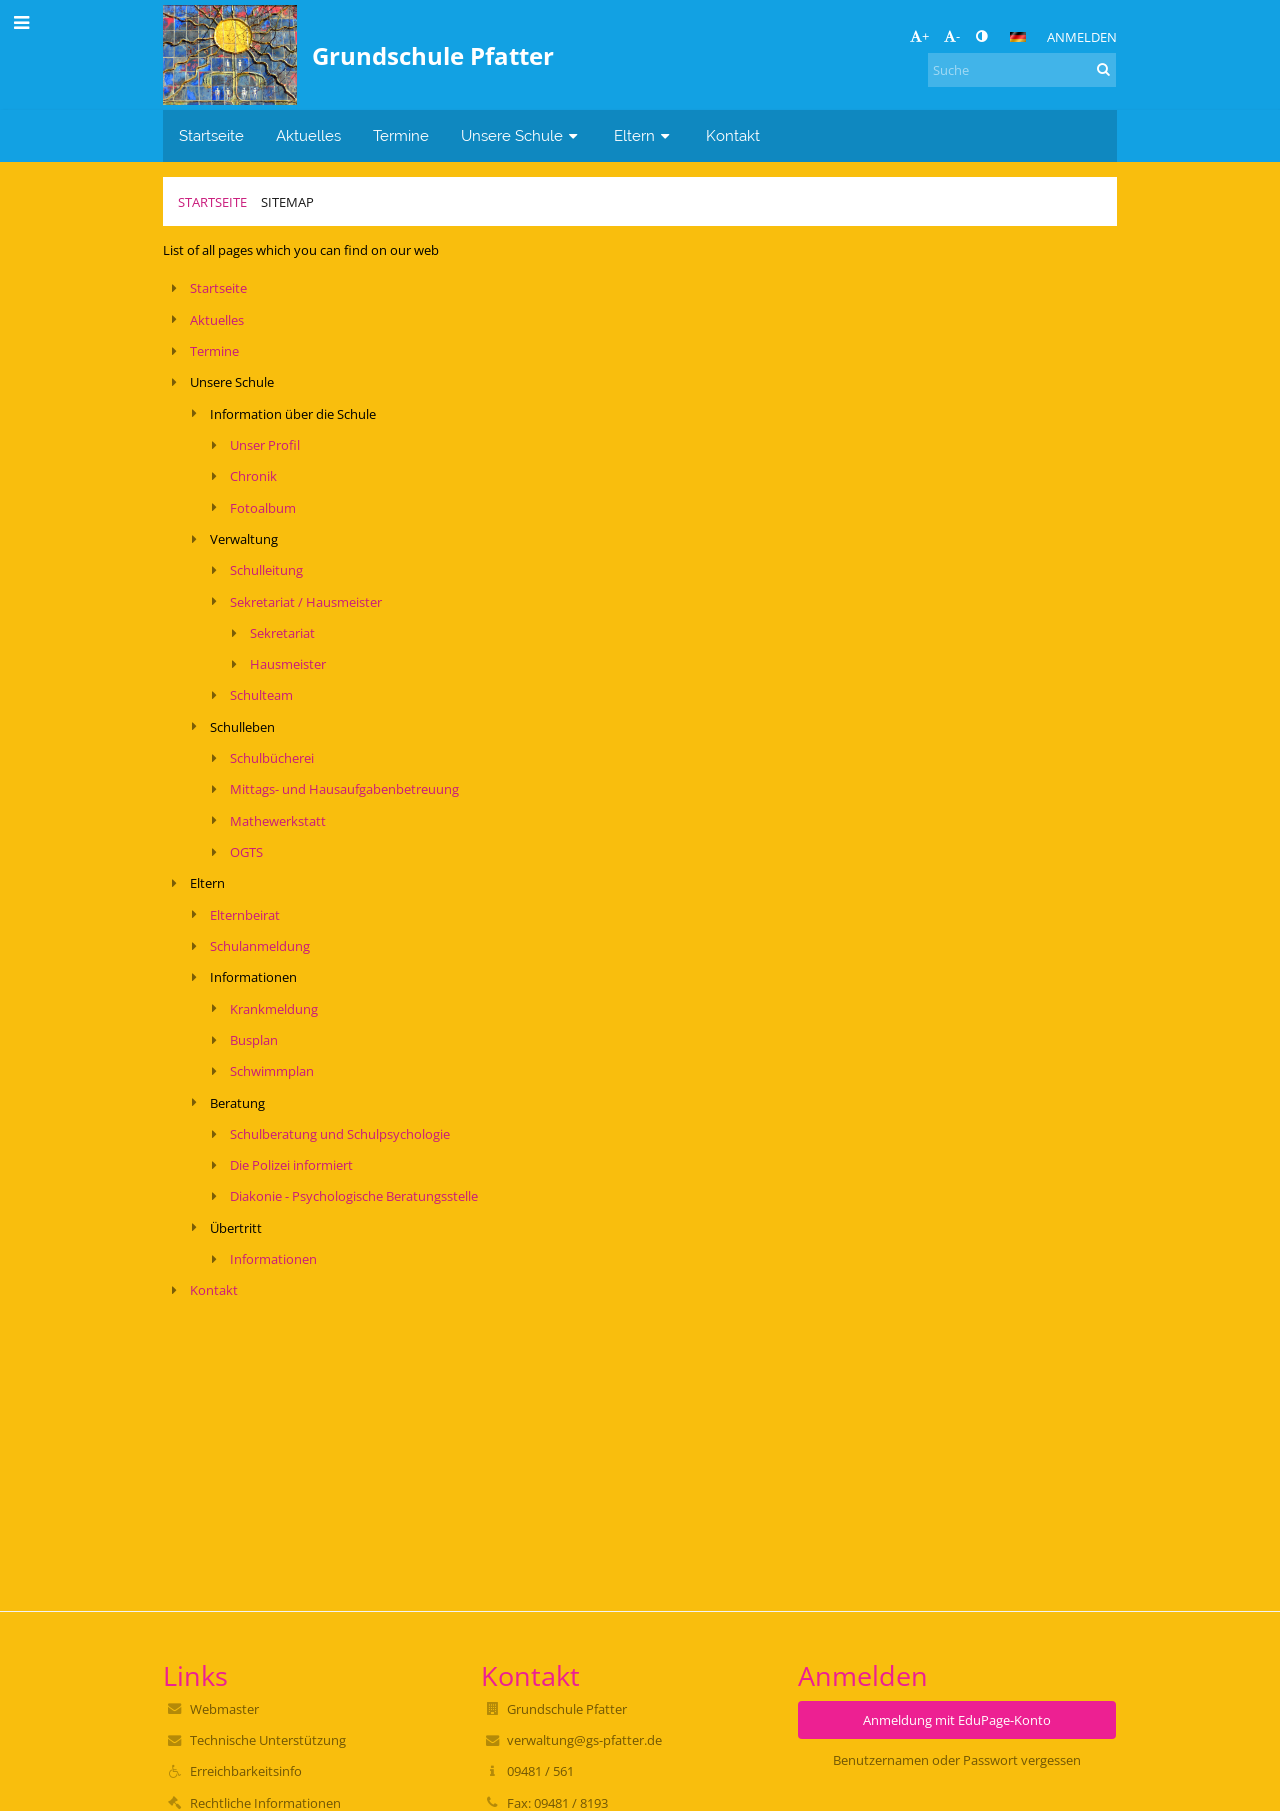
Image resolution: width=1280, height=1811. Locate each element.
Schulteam (261, 695)
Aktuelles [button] (308, 135)
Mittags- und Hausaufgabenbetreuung (344, 789)
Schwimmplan (272, 1071)
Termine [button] (401, 135)
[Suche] (1022, 70)
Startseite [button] (211, 135)
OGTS (246, 852)
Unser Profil (265, 445)
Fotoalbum (263, 508)
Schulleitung (266, 570)
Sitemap (287, 202)
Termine (214, 351)
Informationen (273, 1259)
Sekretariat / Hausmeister (306, 602)
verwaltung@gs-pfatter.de (584, 1740)
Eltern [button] (644, 135)
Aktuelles (217, 320)
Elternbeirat (245, 915)
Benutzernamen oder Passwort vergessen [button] (957, 1760)
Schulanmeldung (260, 946)
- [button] (952, 36)
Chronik (253, 476)
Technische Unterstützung (268, 1740)
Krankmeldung (274, 1009)
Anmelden (1082, 37)
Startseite (212, 202)
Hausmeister (288, 664)
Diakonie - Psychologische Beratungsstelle (354, 1196)
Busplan (254, 1040)
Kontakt (214, 1290)
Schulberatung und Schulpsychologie (340, 1134)
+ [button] (919, 36)
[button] (1018, 37)
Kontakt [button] (733, 135)
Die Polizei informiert (291, 1165)
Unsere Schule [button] (521, 135)
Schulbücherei (272, 758)
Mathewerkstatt (278, 821)
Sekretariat (282, 633)
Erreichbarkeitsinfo (246, 1771)
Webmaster (224, 1709)
